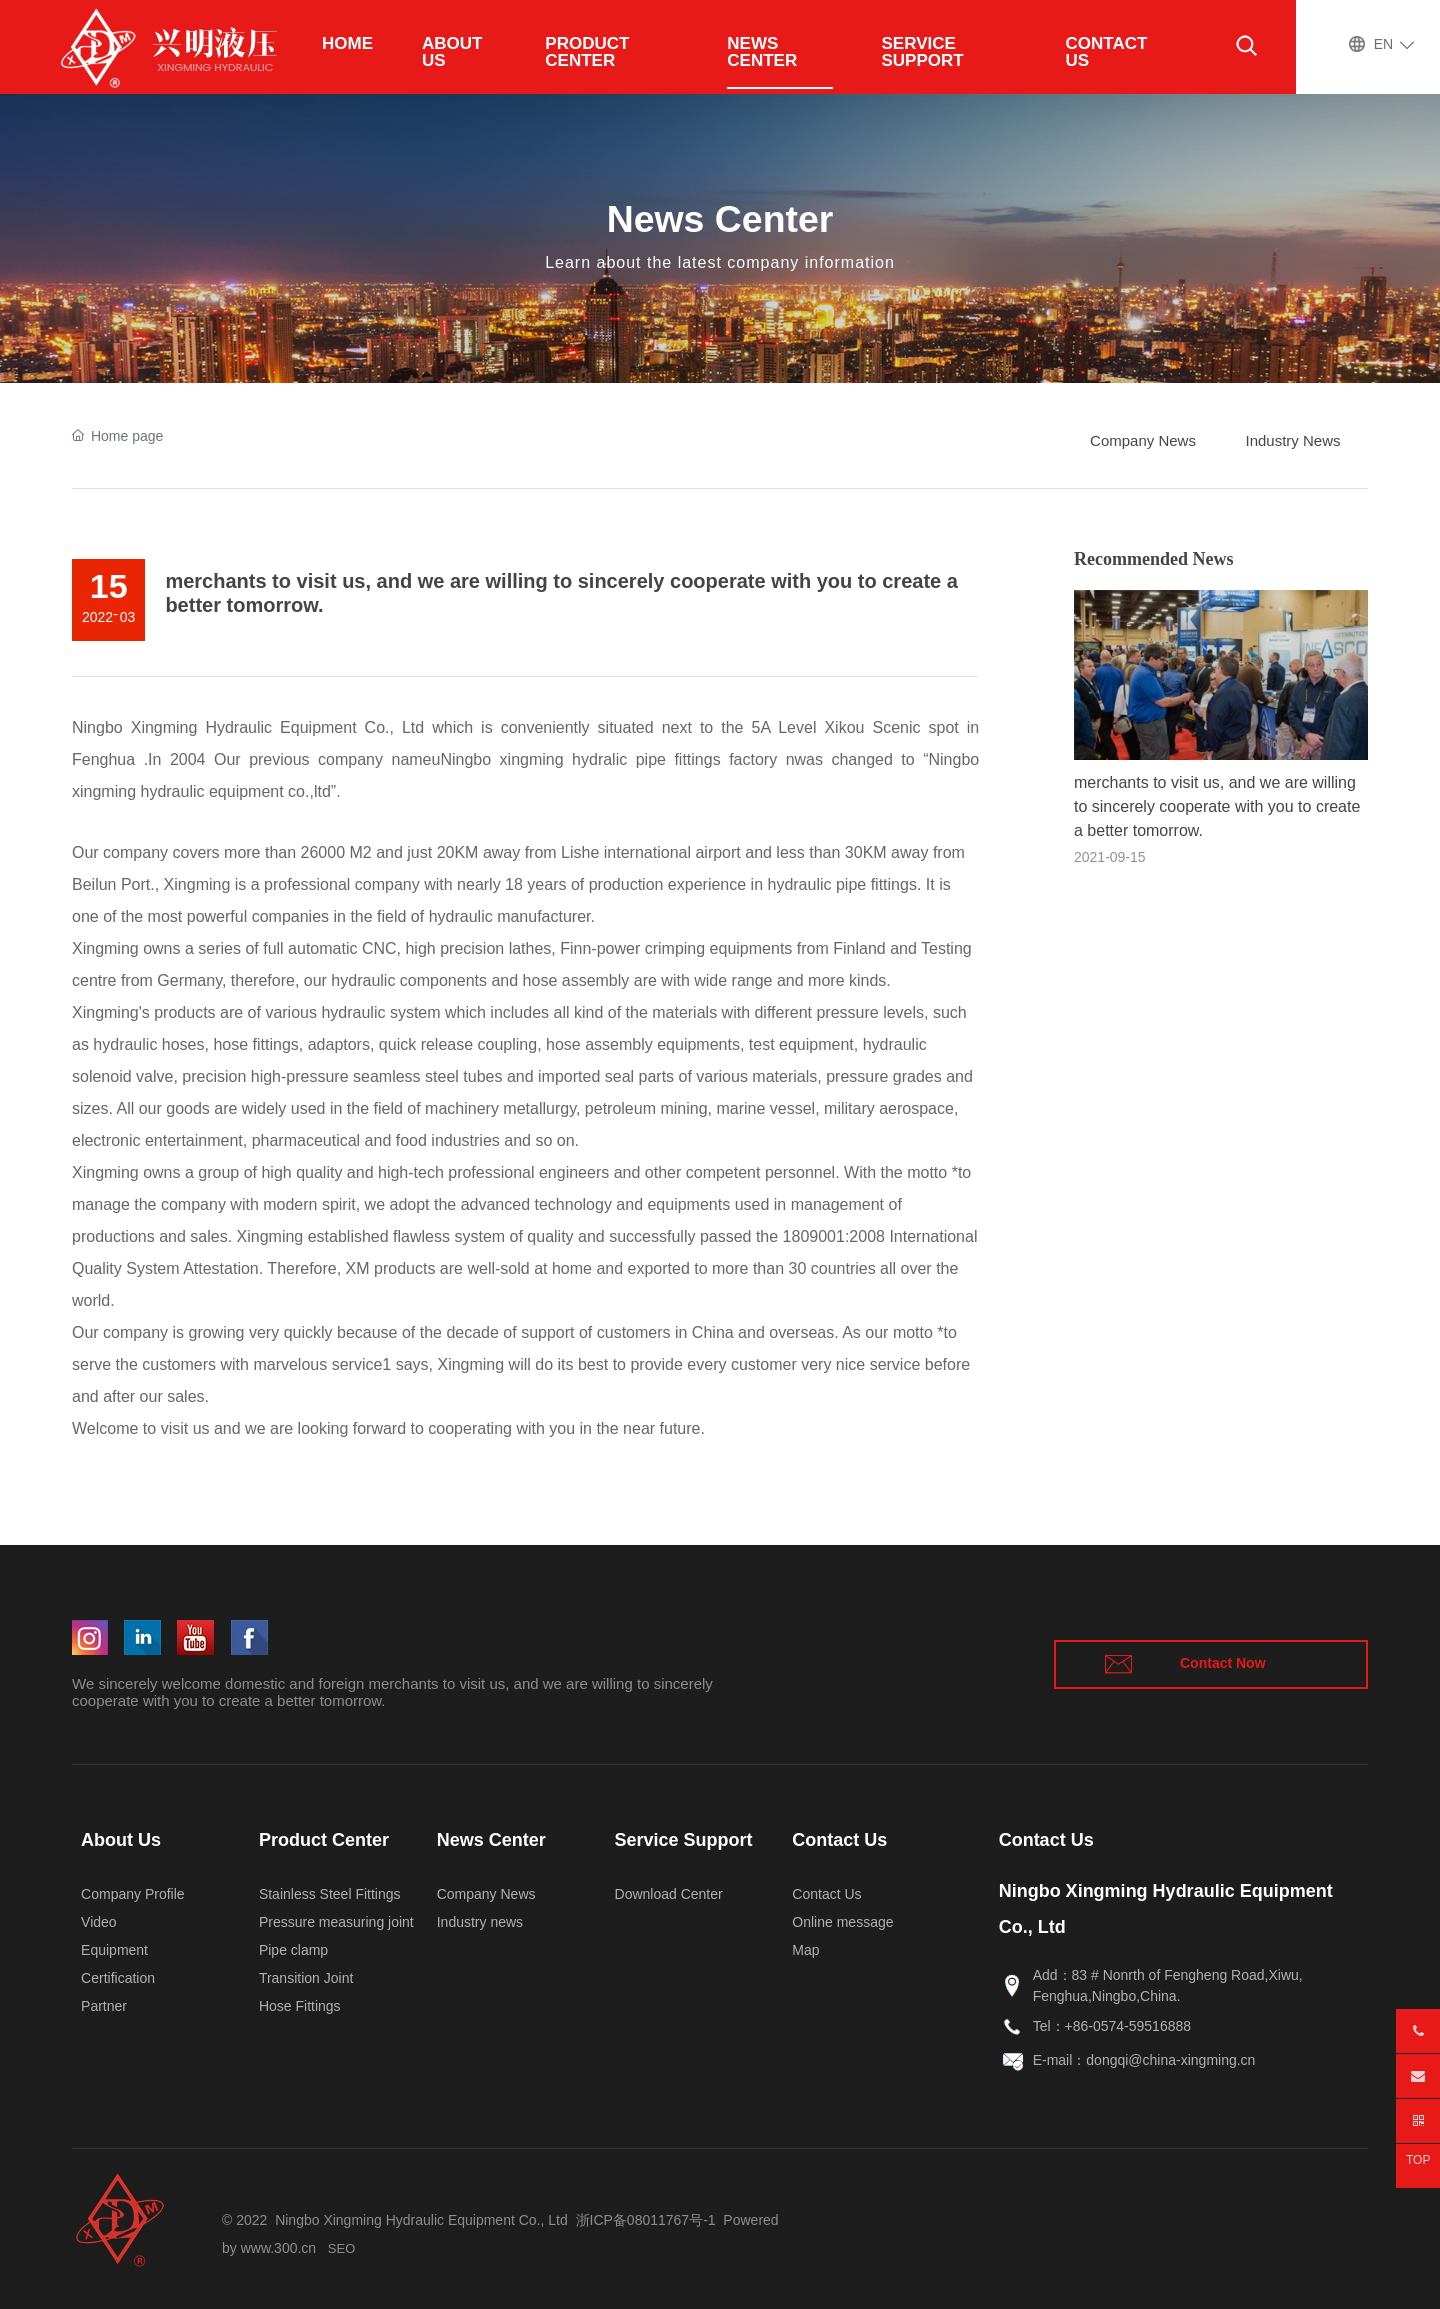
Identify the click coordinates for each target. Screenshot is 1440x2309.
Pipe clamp (293, 1950)
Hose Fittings (300, 2006)
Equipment (114, 1950)
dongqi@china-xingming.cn (1170, 2060)
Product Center (324, 1840)
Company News (486, 1894)
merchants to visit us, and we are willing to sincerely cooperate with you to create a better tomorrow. (1217, 806)
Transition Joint (306, 1978)
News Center (720, 219)
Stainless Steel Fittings (330, 1894)
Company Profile (133, 1894)
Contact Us (839, 1840)
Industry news (480, 1922)
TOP (1418, 2160)
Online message (842, 1922)
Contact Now (1223, 1663)
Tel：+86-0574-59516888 (1112, 2026)
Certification (118, 1978)
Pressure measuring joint (336, 1922)
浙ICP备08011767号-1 (646, 2220)
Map (805, 1950)
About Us (121, 1840)
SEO (341, 2248)
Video (99, 1922)
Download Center (669, 1894)
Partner (104, 2006)
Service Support (684, 1840)
